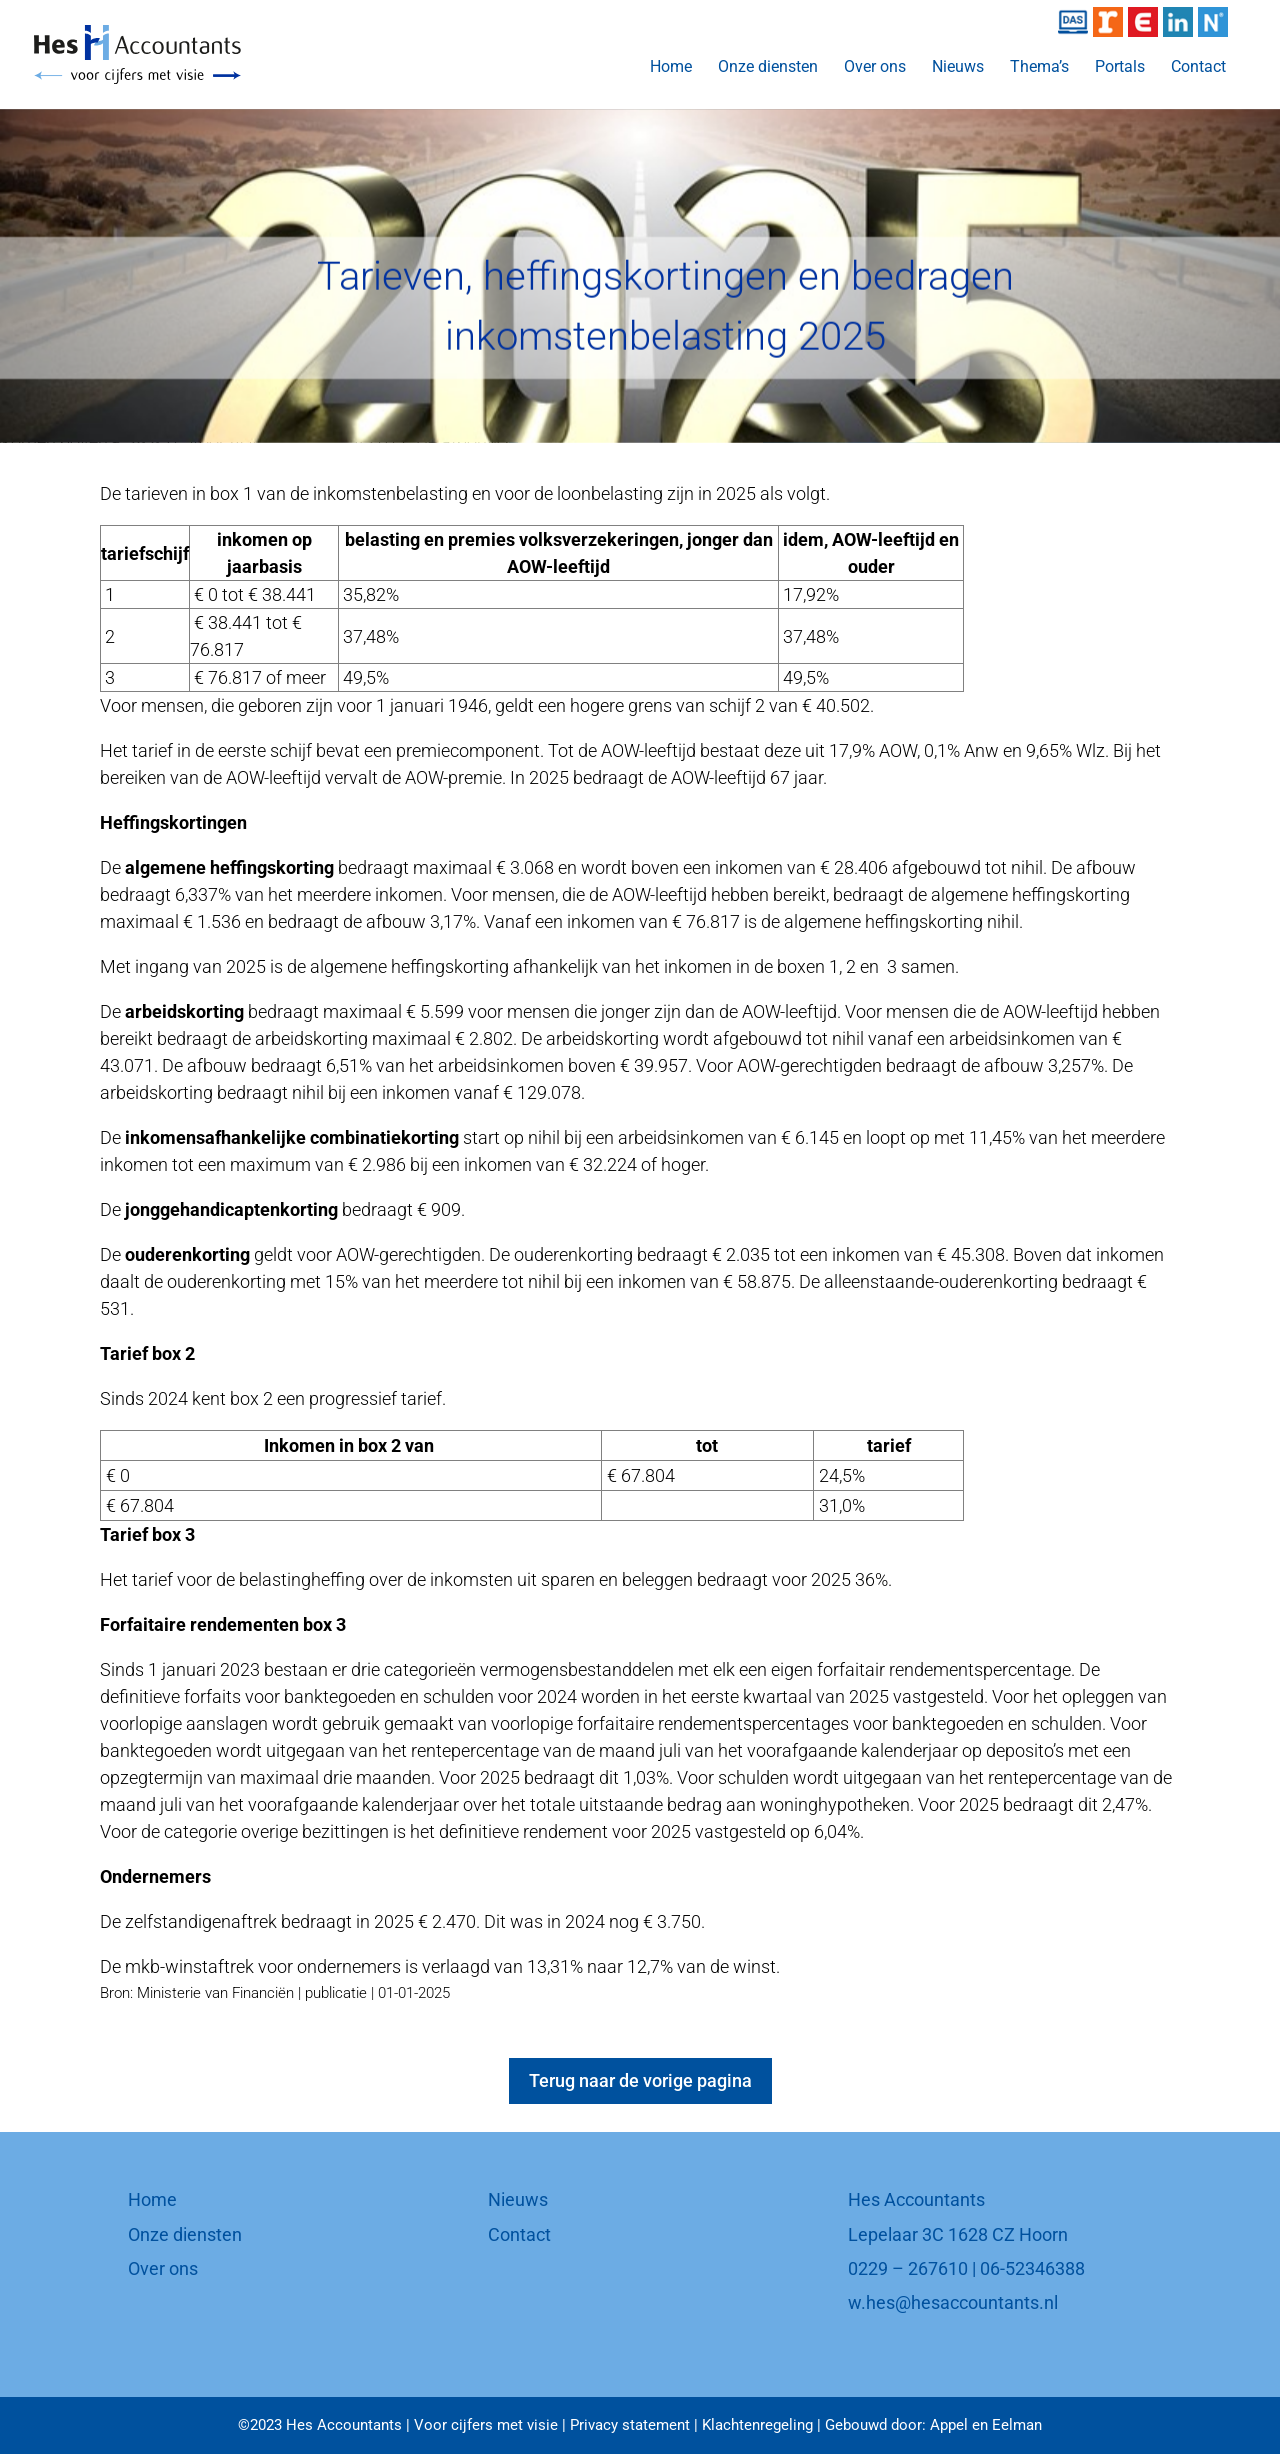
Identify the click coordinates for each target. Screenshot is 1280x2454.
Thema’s (1039, 68)
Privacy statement (630, 2425)
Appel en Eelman (986, 2425)
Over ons (875, 68)
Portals (1120, 68)
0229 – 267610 (908, 2268)
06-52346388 (1032, 2268)
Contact (1198, 68)
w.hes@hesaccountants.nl (953, 2302)
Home (671, 68)
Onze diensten (768, 68)
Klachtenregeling (757, 2425)
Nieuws (958, 68)
